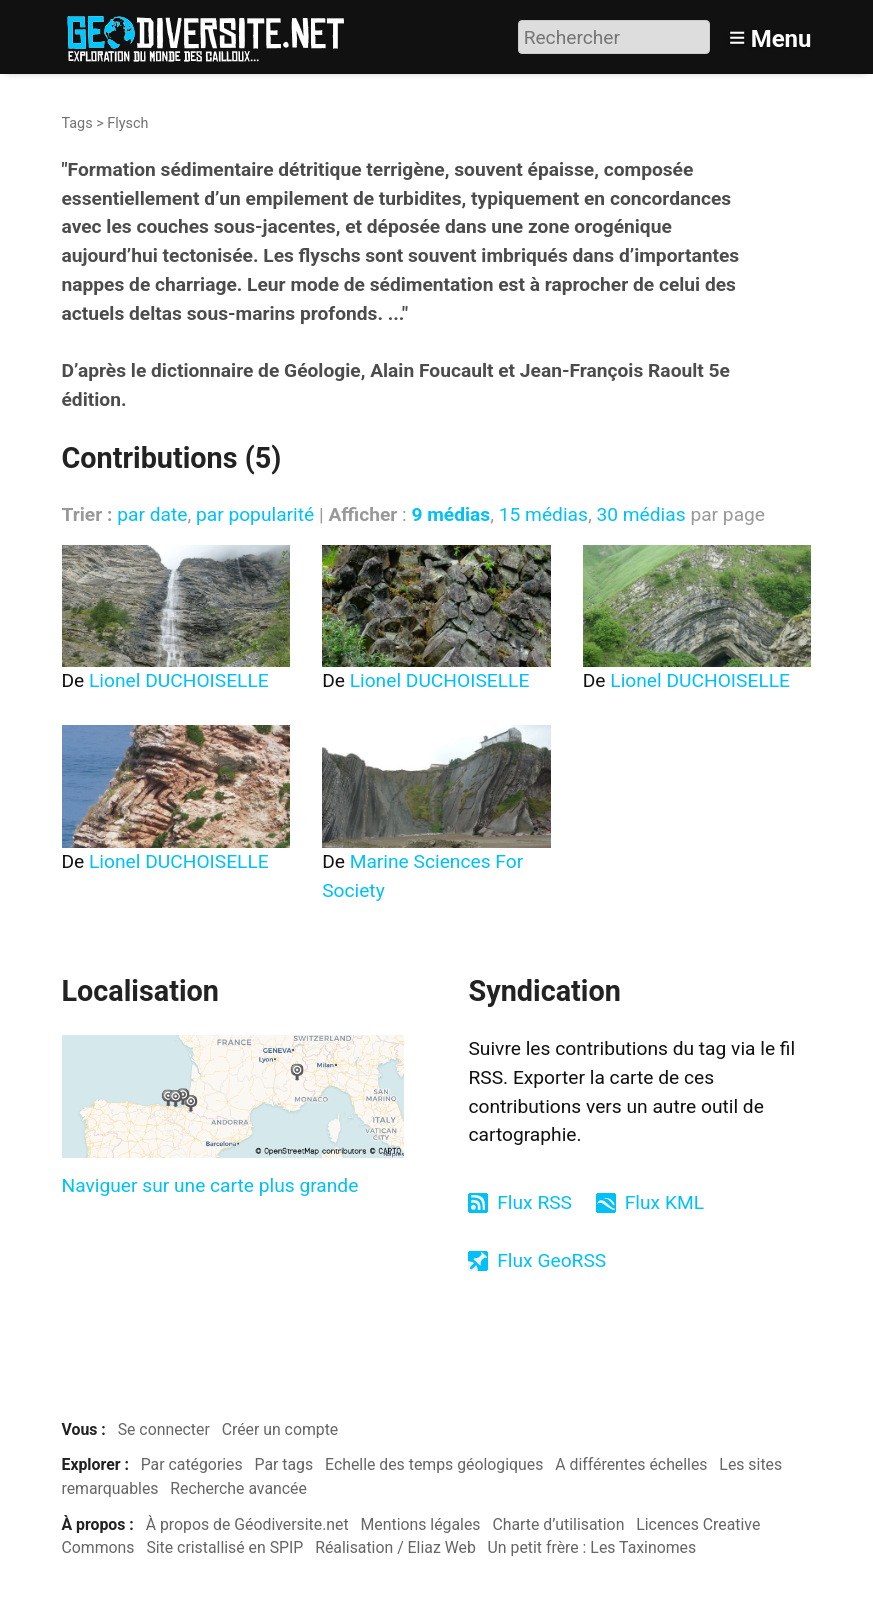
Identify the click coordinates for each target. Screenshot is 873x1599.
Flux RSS (534, 1202)
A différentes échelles (631, 1464)
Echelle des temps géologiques (434, 1464)
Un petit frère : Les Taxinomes (592, 1547)
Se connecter (164, 1429)
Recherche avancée (238, 1488)
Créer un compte (280, 1429)
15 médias (543, 514)
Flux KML (664, 1202)
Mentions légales (421, 1524)
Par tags (284, 1464)
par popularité (255, 514)
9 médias (450, 514)
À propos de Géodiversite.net (247, 1524)
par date (152, 514)
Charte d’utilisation (558, 1524)
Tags (77, 123)
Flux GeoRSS (551, 1260)
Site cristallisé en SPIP (224, 1547)
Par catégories (192, 1464)
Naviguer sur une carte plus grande (210, 1185)
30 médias (640, 514)
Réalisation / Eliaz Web (395, 1547)
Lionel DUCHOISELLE (179, 680)
